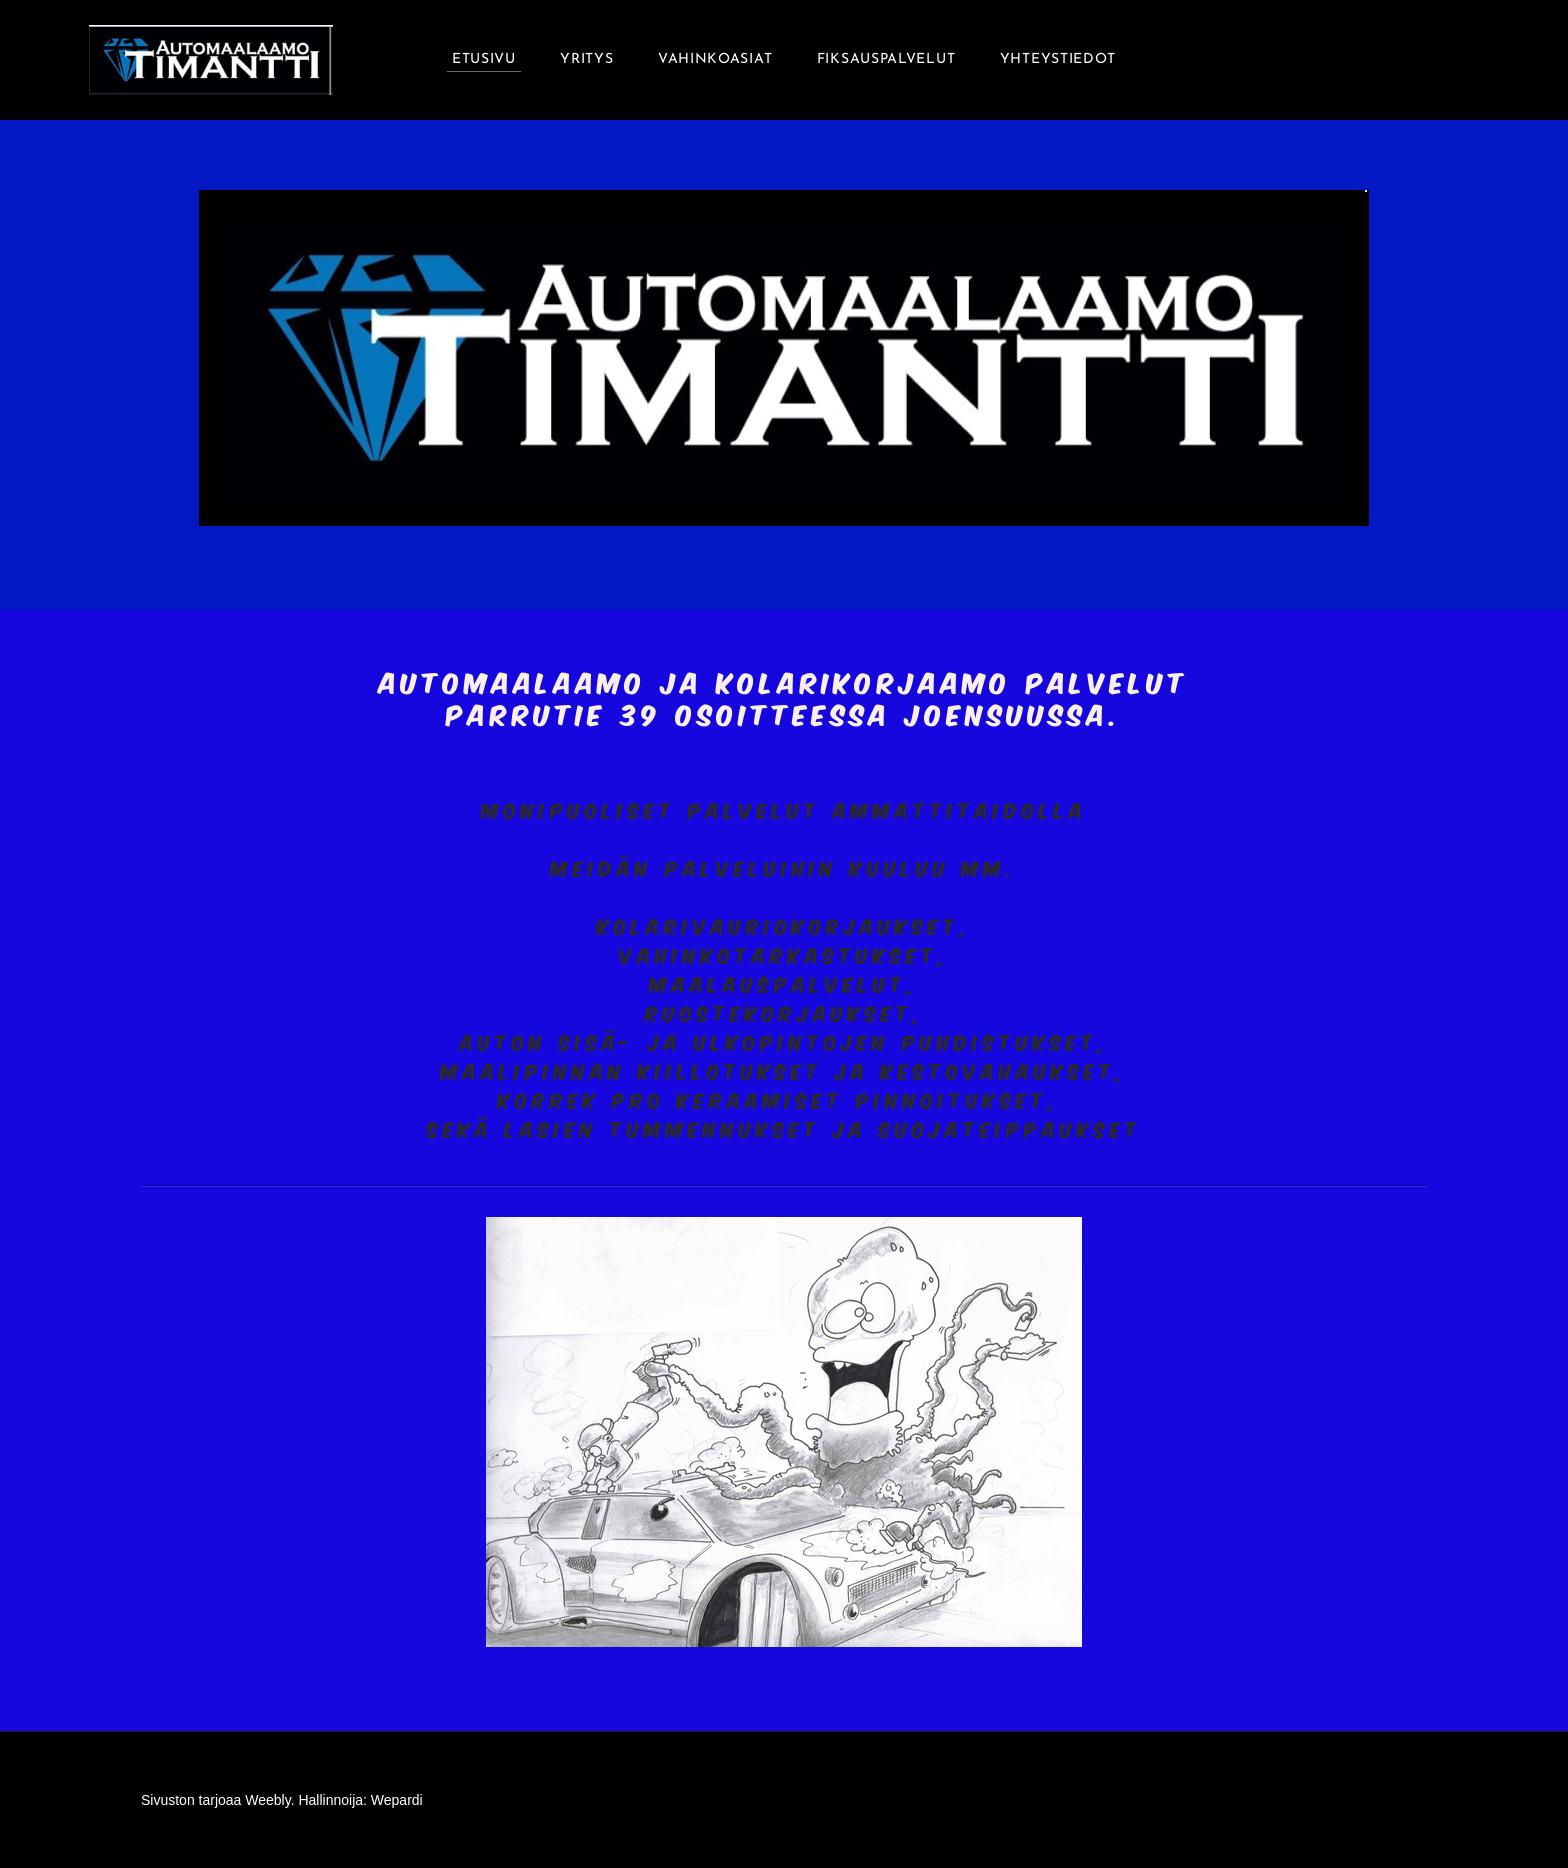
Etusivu (484, 59)
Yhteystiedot (1058, 59)
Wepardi (397, 1800)
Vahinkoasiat (715, 59)
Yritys (586, 59)
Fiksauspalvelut (886, 59)
